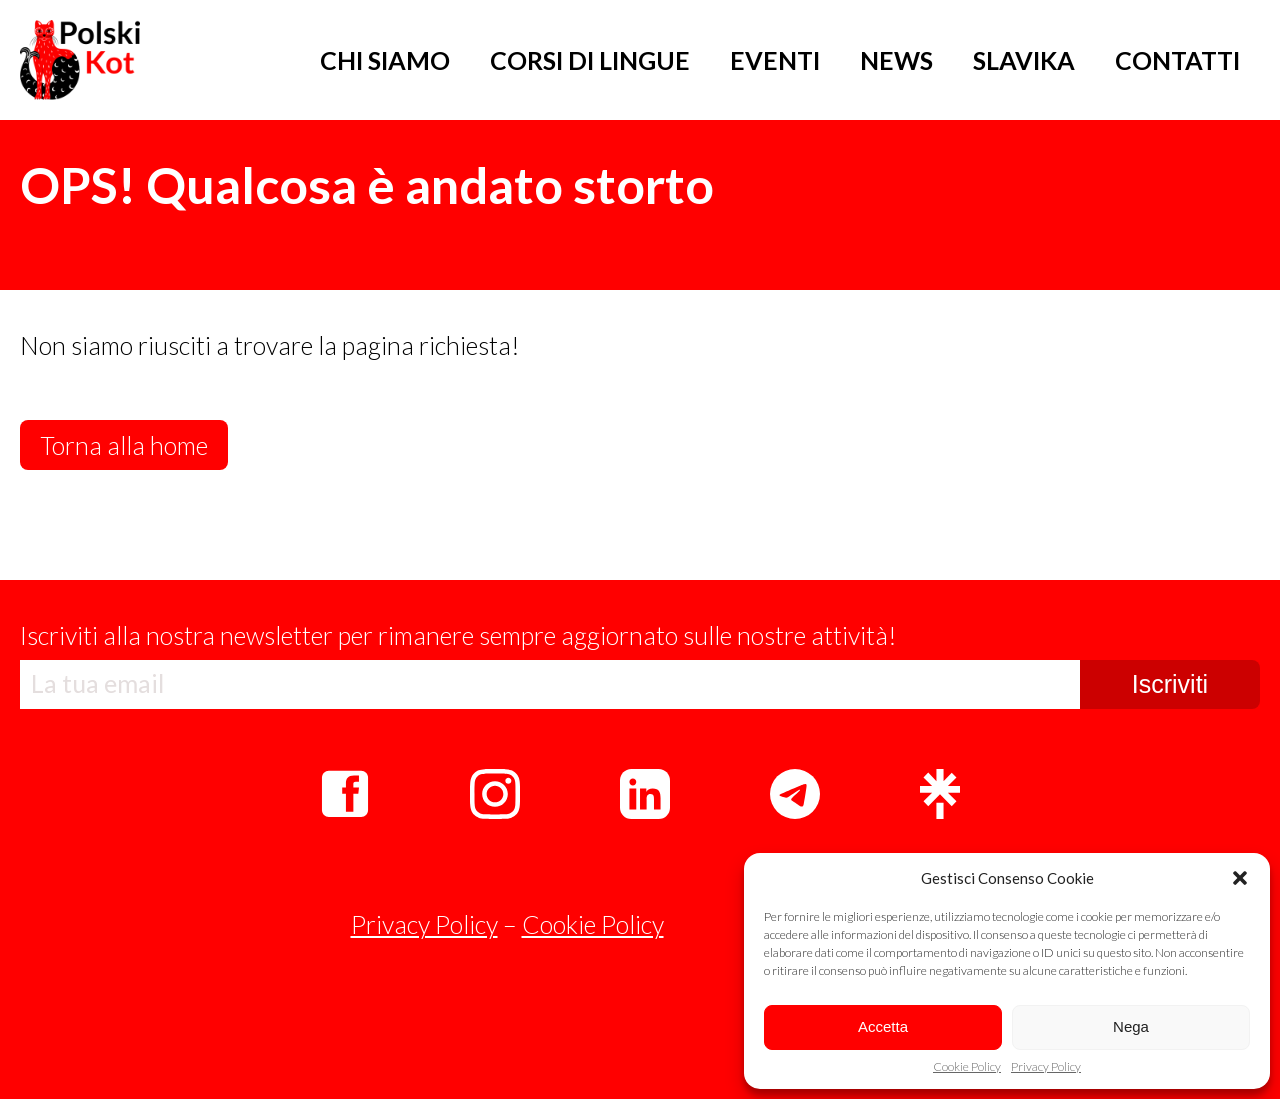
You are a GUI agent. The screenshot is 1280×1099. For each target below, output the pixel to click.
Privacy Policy (1046, 1067)
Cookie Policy (967, 1067)
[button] (1240, 878)
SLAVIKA (1024, 60)
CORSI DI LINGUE (590, 60)
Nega (1131, 1026)
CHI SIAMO (385, 60)
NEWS (896, 60)
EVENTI (775, 60)
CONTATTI (1177, 60)
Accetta (883, 1026)
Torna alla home (124, 445)
